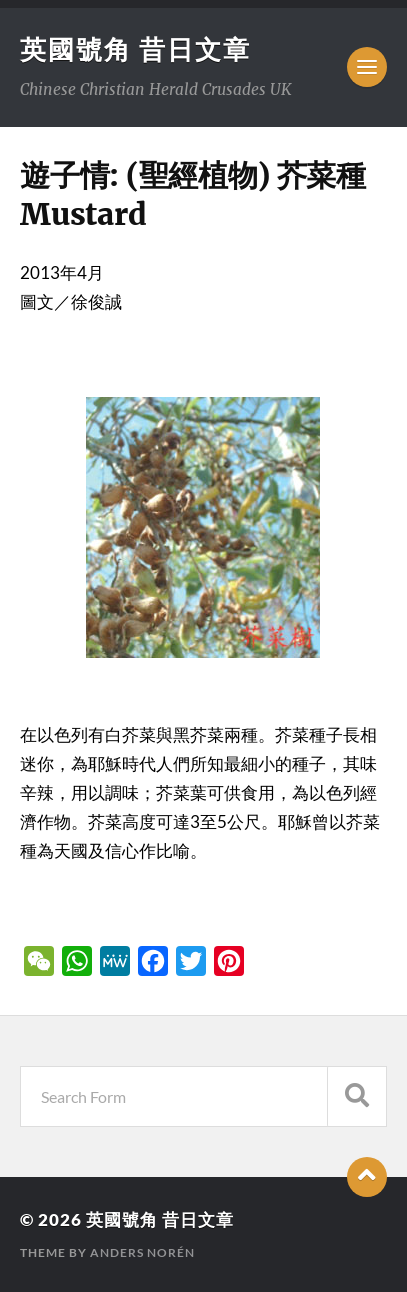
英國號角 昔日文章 (135, 49)
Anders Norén (142, 1252)
